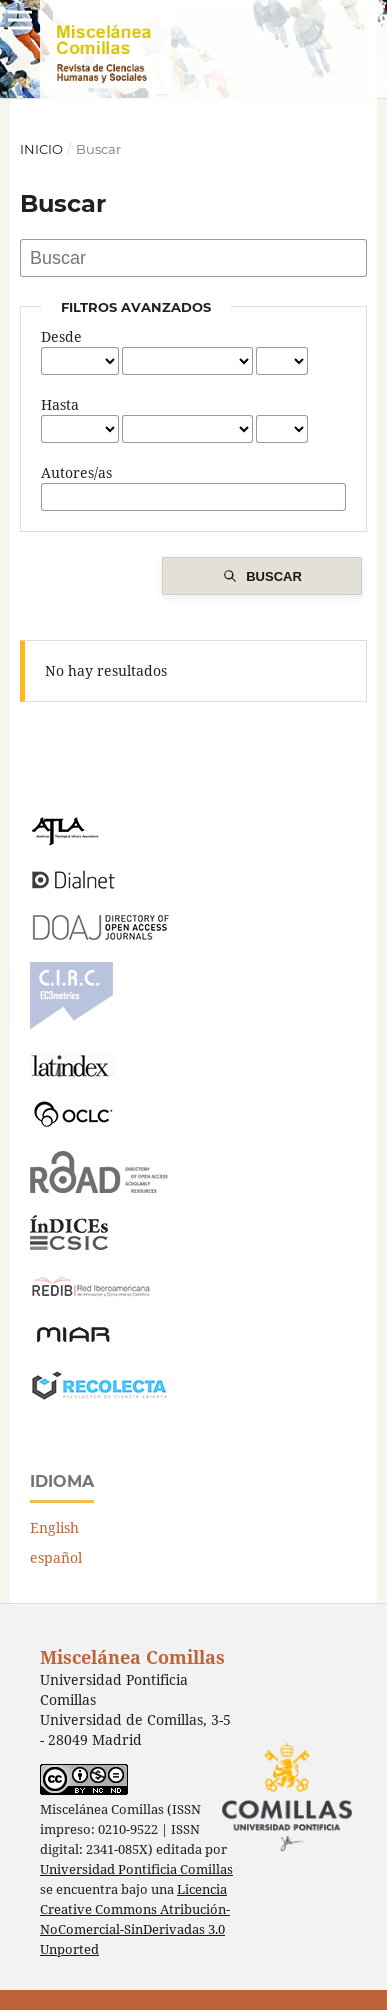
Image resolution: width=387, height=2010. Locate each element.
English (54, 1527)
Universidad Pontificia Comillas (136, 1869)
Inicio (41, 149)
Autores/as (76, 472)
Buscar (274, 576)
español (56, 1557)
